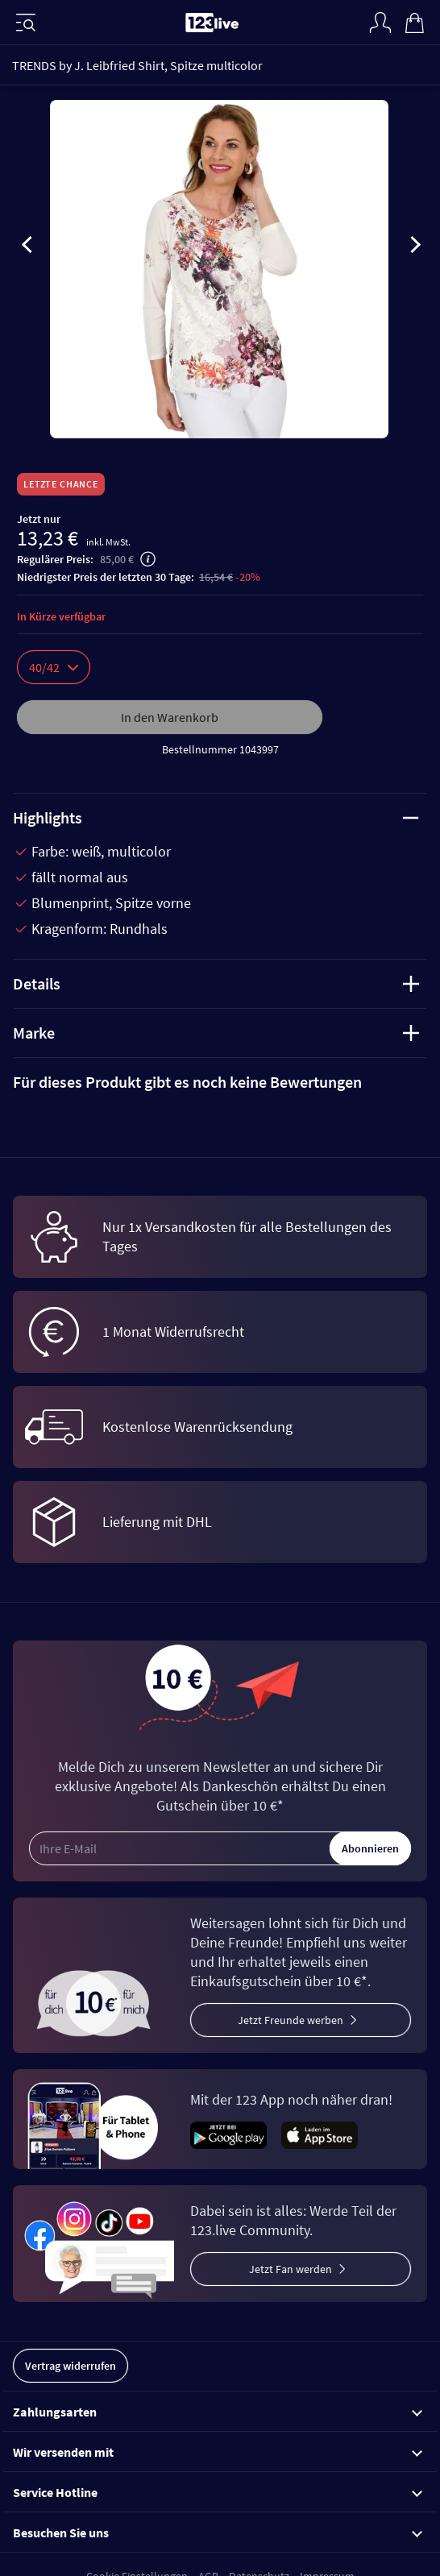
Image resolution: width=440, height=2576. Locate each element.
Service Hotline (217, 2492)
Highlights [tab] (216, 817)
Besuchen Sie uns (217, 2532)
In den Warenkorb (169, 717)
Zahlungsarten (217, 2412)
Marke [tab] (216, 1033)
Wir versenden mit (217, 2452)
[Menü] (26, 22)
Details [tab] (216, 983)
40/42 (53, 667)
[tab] (220, 1082)
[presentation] (27, 247)
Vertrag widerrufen (70, 2365)
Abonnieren (370, 1848)
